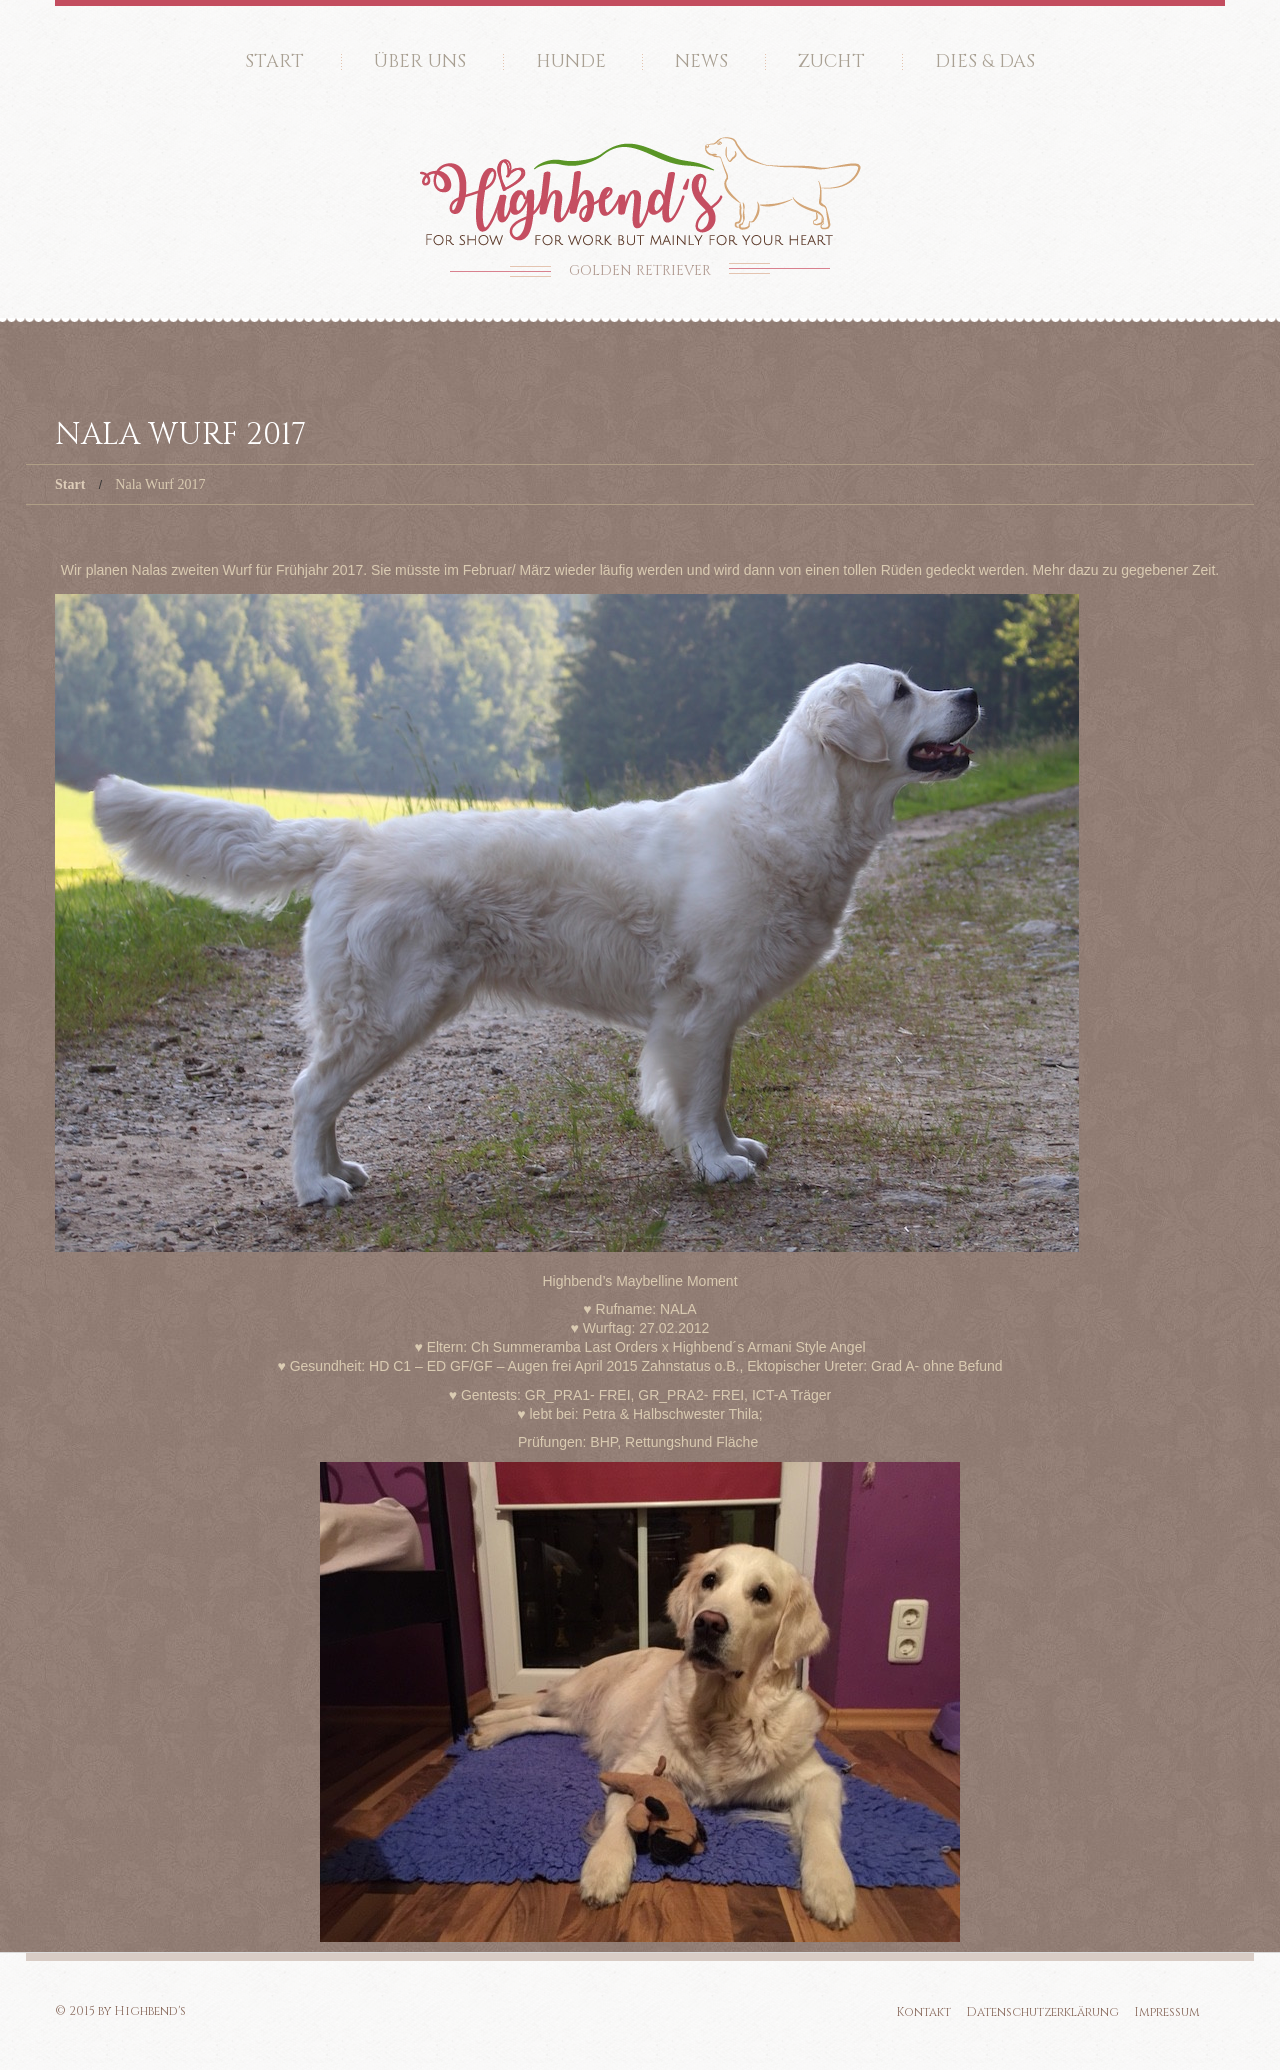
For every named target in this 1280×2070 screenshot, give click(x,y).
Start (274, 61)
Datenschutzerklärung (1042, 2012)
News (701, 61)
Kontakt (923, 2012)
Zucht (831, 61)
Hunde (571, 61)
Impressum (1167, 2012)
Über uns (420, 61)
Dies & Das (985, 61)
